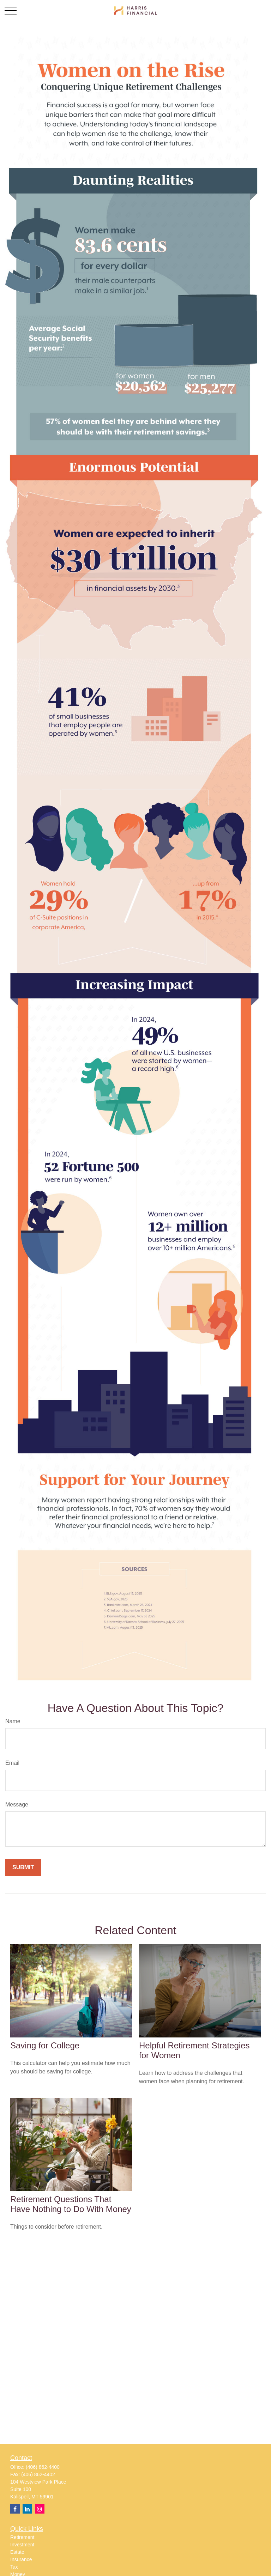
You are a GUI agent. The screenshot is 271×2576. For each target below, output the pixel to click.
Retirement (22, 2537)
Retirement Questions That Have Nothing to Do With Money (70, 2204)
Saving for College (44, 2045)
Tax (14, 2567)
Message (16, 1805)
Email (12, 1763)
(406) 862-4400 (43, 2467)
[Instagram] (39, 2509)
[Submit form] (23, 1867)
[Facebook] (15, 2509)
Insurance (21, 2559)
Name (12, 1721)
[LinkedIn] (27, 2509)
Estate (17, 2552)
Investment (22, 2544)
